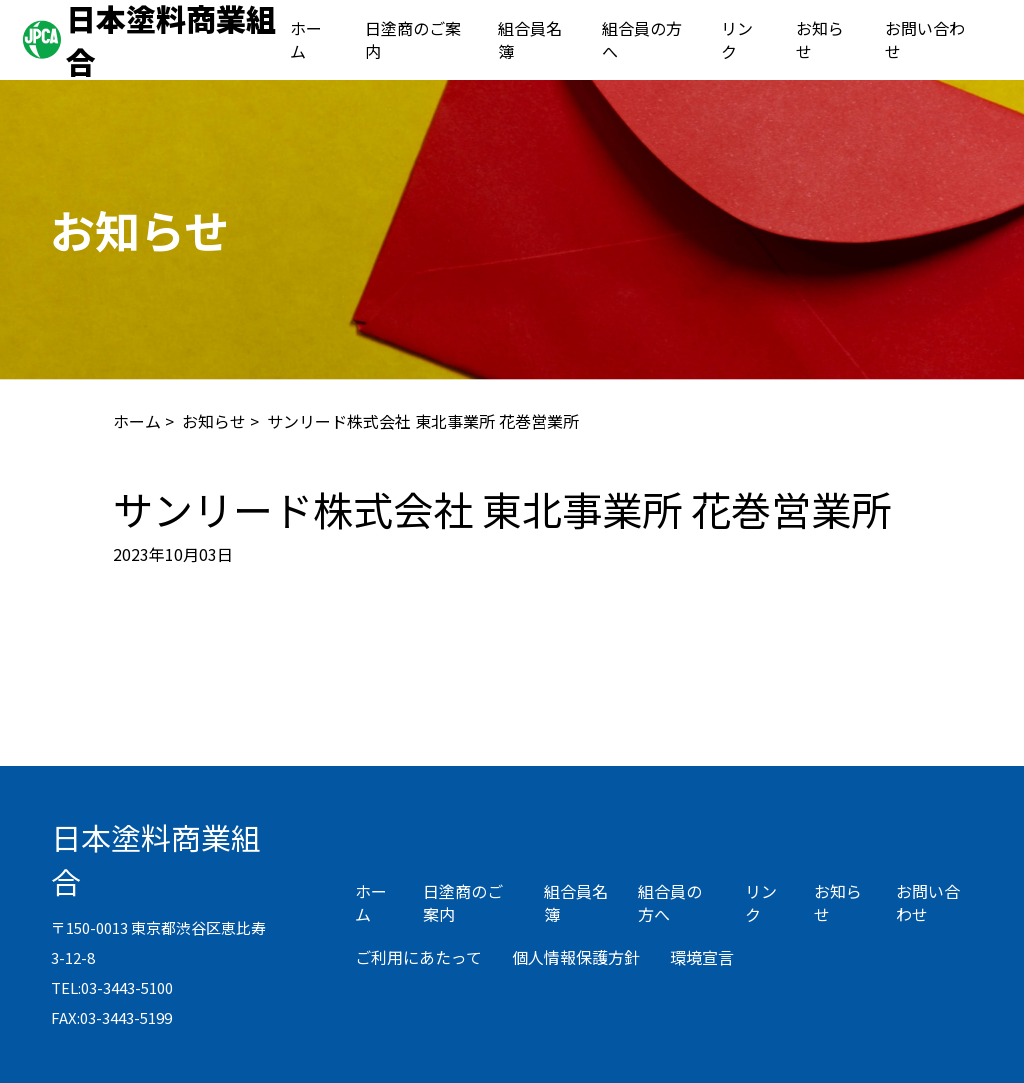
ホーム (306, 39)
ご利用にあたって (418, 957)
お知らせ (820, 39)
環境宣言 (702, 957)
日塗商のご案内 (413, 39)
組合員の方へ (642, 39)
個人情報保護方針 (576, 957)
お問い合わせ (925, 39)
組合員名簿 (530, 39)
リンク (737, 39)
